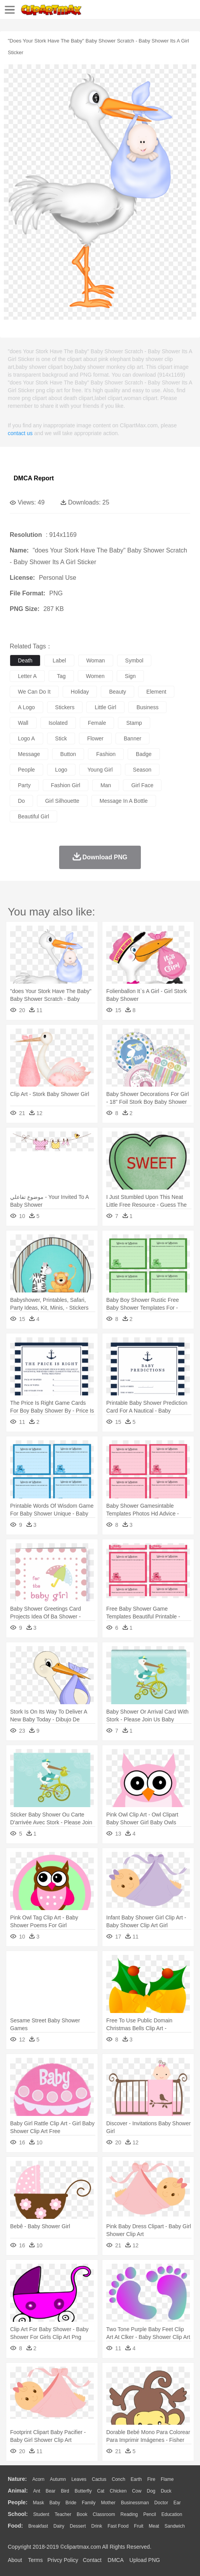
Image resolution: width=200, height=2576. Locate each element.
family (88, 2502)
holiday (80, 692)
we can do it (34, 692)
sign (130, 676)
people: (18, 2502)
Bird (65, 2491)
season (142, 770)
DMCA (115, 2560)
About (15, 2560)
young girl (100, 770)
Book (82, 2514)
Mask (38, 2502)
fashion (106, 754)
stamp (134, 723)
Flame (167, 2479)
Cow (136, 2491)
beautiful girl (33, 816)
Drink (96, 2526)
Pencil (149, 2514)
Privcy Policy (62, 2560)
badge (143, 754)
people (26, 770)
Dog (151, 2491)
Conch (118, 2479)
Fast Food (117, 2526)
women (95, 676)
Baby (54, 2502)
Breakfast (38, 2526)
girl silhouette (62, 801)
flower (95, 738)
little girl (105, 707)
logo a (26, 738)
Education (171, 2514)
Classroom (104, 2514)
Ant (36, 2491)
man (105, 785)
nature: (17, 2479)
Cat (101, 2491)
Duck (166, 2491)
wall (23, 723)
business (148, 707)
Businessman (135, 2502)
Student (41, 2514)
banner (132, 738)
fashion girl (65, 785)
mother (108, 2502)
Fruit (138, 2526)
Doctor (161, 2502)
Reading (129, 2514)
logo (61, 770)
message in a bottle (124, 801)
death (25, 660)
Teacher (63, 2514)
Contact (92, 2560)
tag (61, 676)
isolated (58, 723)
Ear (177, 2502)
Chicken (118, 2491)
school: (18, 2514)
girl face (142, 785)
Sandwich (175, 2526)
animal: (18, 2490)
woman (95, 660)
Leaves (78, 2479)
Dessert (78, 2526)
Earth (136, 2479)
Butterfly (83, 2491)
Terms (35, 2560)
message (29, 754)
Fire (151, 2479)
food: (15, 2526)
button (68, 754)
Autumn (58, 2479)
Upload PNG (145, 2560)
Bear (50, 2491)
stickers (65, 707)
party (24, 785)
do (21, 801)
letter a (27, 676)
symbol (134, 660)
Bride (70, 2502)
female (97, 723)
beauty (117, 692)
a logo (26, 707)
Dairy (58, 2526)
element (156, 692)
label (59, 660)
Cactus (99, 2479)
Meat (154, 2526)
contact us (20, 433)
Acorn (38, 2479)
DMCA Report (34, 478)
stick (61, 738)
